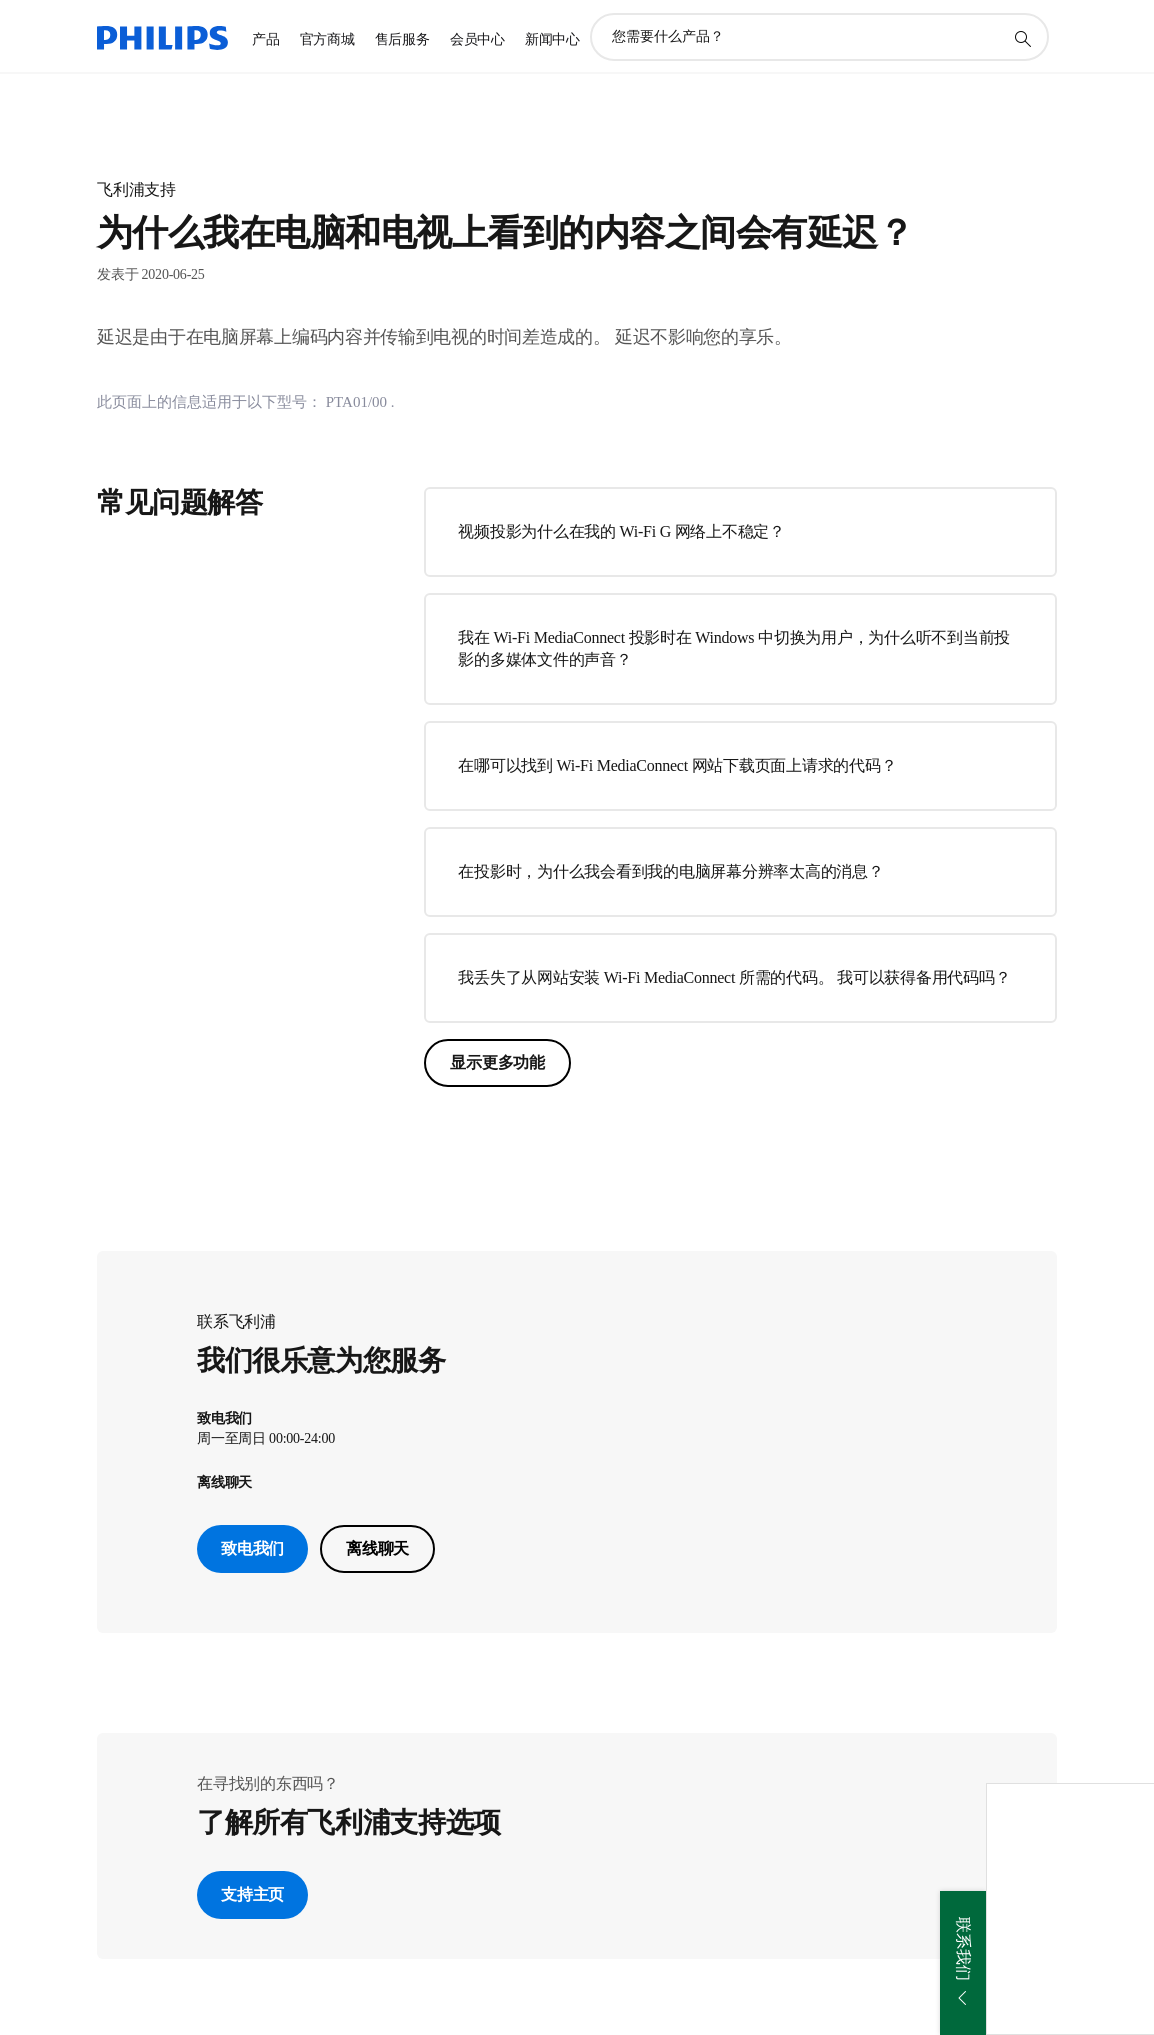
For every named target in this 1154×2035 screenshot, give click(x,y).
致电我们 (252, 1548)
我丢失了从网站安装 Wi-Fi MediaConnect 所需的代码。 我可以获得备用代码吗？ (734, 977)
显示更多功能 (497, 1062)
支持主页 (252, 1894)
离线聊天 (377, 1548)
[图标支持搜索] (1022, 38)
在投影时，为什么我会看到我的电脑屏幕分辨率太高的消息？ (670, 871)
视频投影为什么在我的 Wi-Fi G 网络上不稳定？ (621, 531)
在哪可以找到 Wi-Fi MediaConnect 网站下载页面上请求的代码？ (677, 765)
